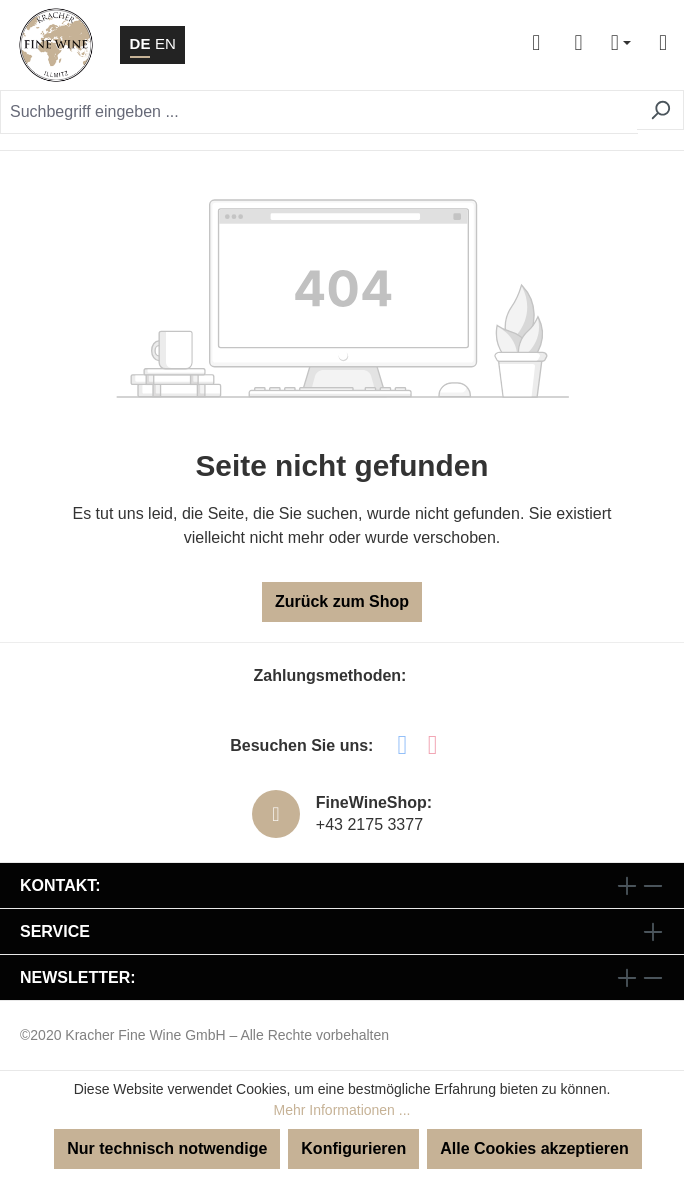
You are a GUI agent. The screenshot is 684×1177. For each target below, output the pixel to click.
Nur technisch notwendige (167, 1148)
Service (55, 931)
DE (140, 42)
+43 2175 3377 (369, 824)
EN (165, 42)
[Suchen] (660, 110)
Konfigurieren (353, 1148)
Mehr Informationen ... (342, 1110)
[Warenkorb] (578, 45)
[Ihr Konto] (536, 45)
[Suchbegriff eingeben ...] (319, 112)
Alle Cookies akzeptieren (534, 1148)
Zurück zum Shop (342, 601)
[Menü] (655, 45)
